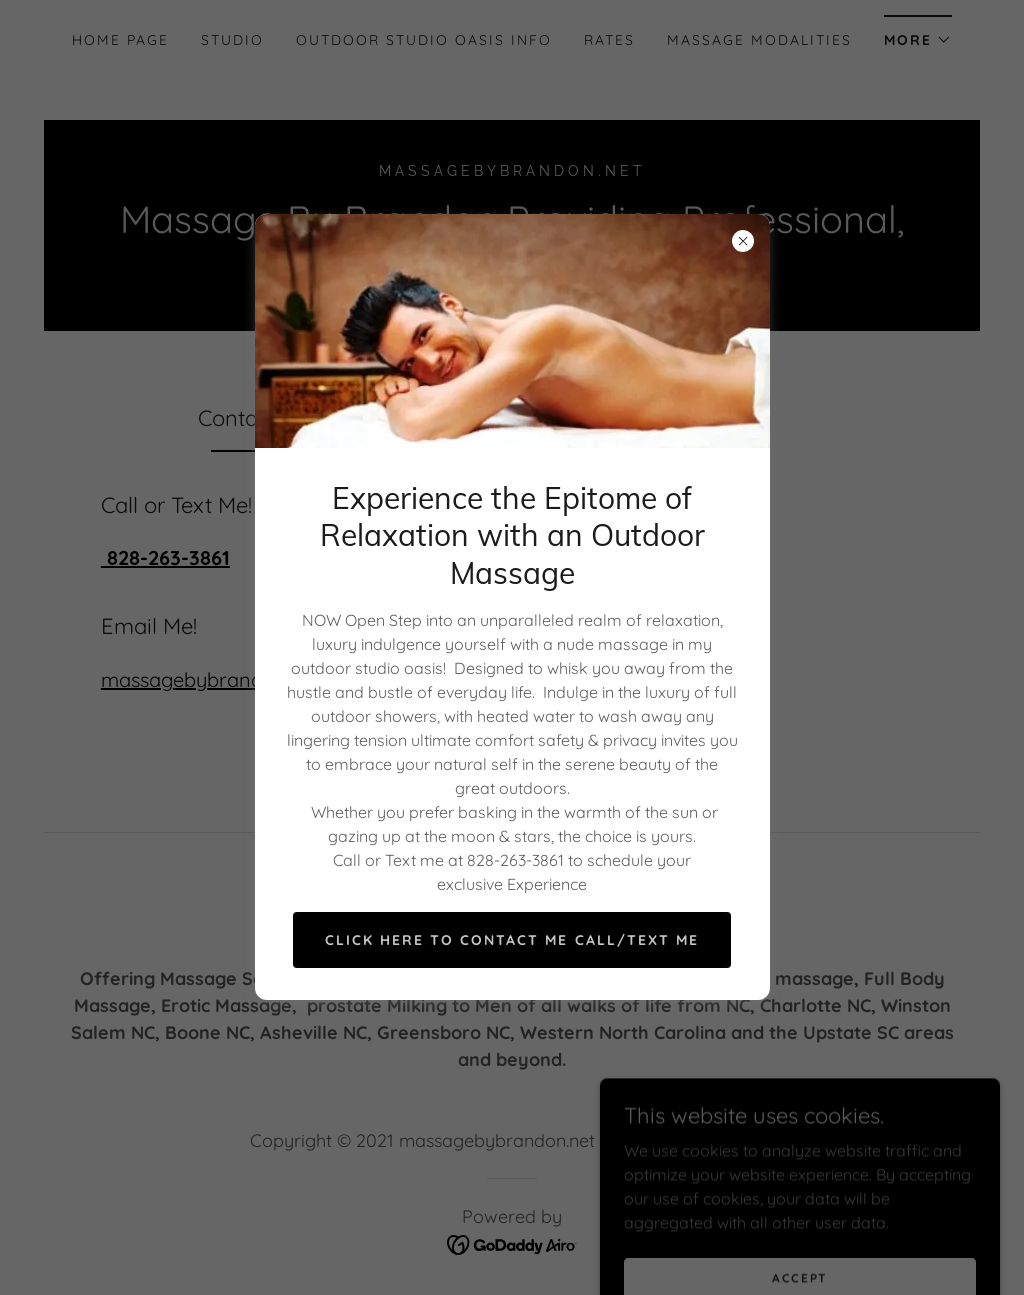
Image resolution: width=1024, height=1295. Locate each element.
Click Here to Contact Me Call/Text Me (511, 940)
